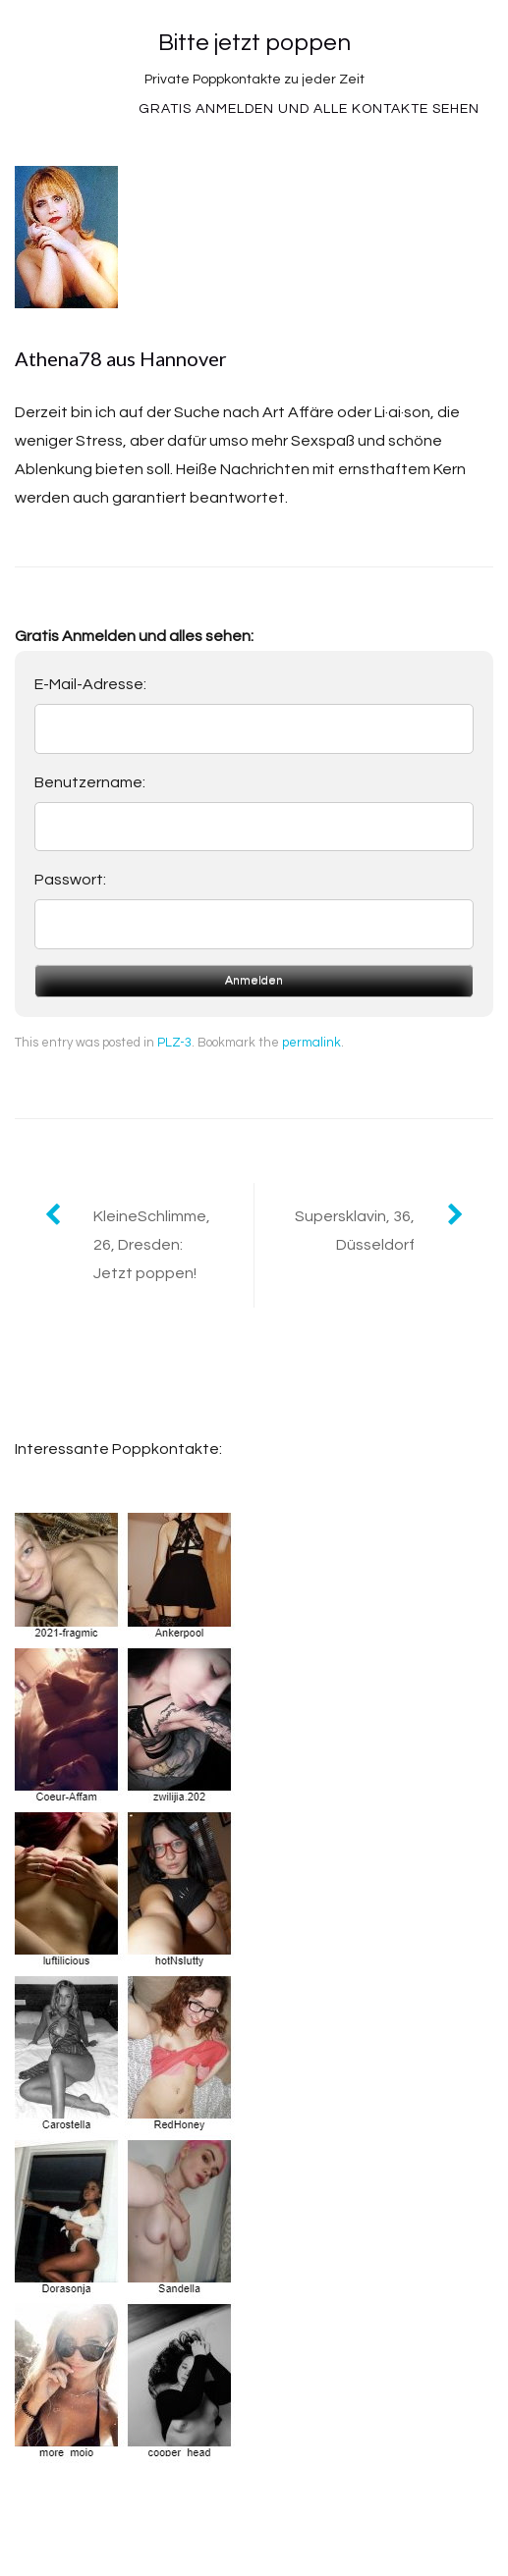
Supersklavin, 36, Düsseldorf (355, 1230)
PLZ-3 (174, 1042)
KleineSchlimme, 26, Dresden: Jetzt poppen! (151, 1244)
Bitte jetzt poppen (254, 42)
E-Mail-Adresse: (90, 684)
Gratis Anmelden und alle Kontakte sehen (309, 109)
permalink (311, 1042)
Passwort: (70, 879)
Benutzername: (89, 782)
